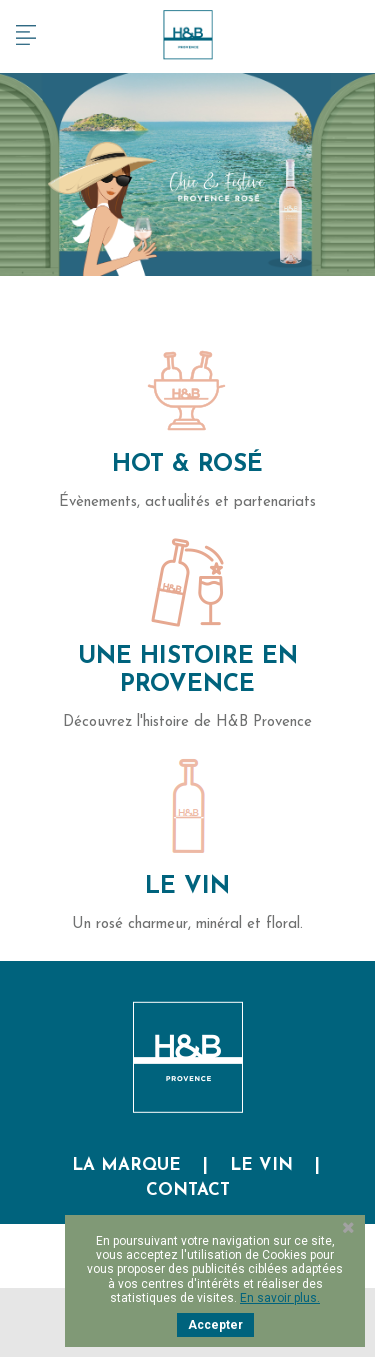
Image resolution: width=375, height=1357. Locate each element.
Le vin (261, 1165)
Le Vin (187, 887)
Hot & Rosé (187, 465)
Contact (188, 1190)
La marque (126, 1165)
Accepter (215, 1325)
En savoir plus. (280, 1298)
